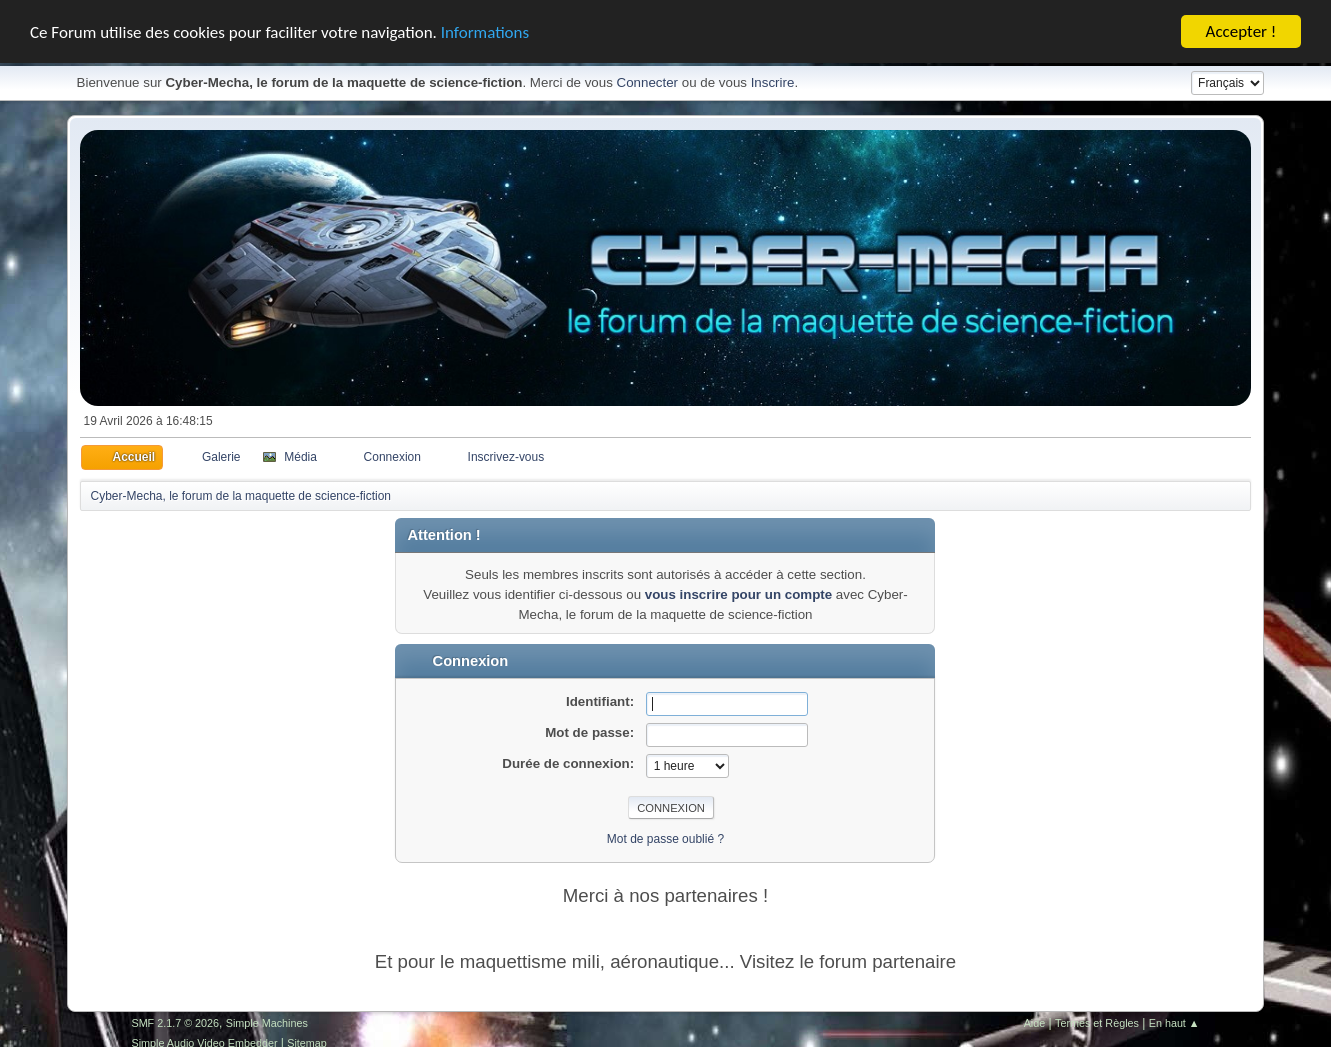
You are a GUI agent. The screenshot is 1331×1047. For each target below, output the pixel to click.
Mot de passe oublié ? (665, 839)
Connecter (648, 82)
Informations (485, 31)
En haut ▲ (1174, 1023)
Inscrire (773, 82)
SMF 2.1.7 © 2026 (175, 1023)
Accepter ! (1241, 31)
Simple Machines (267, 1023)
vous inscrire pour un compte (738, 594)
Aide (1035, 1023)
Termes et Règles (1097, 1023)
